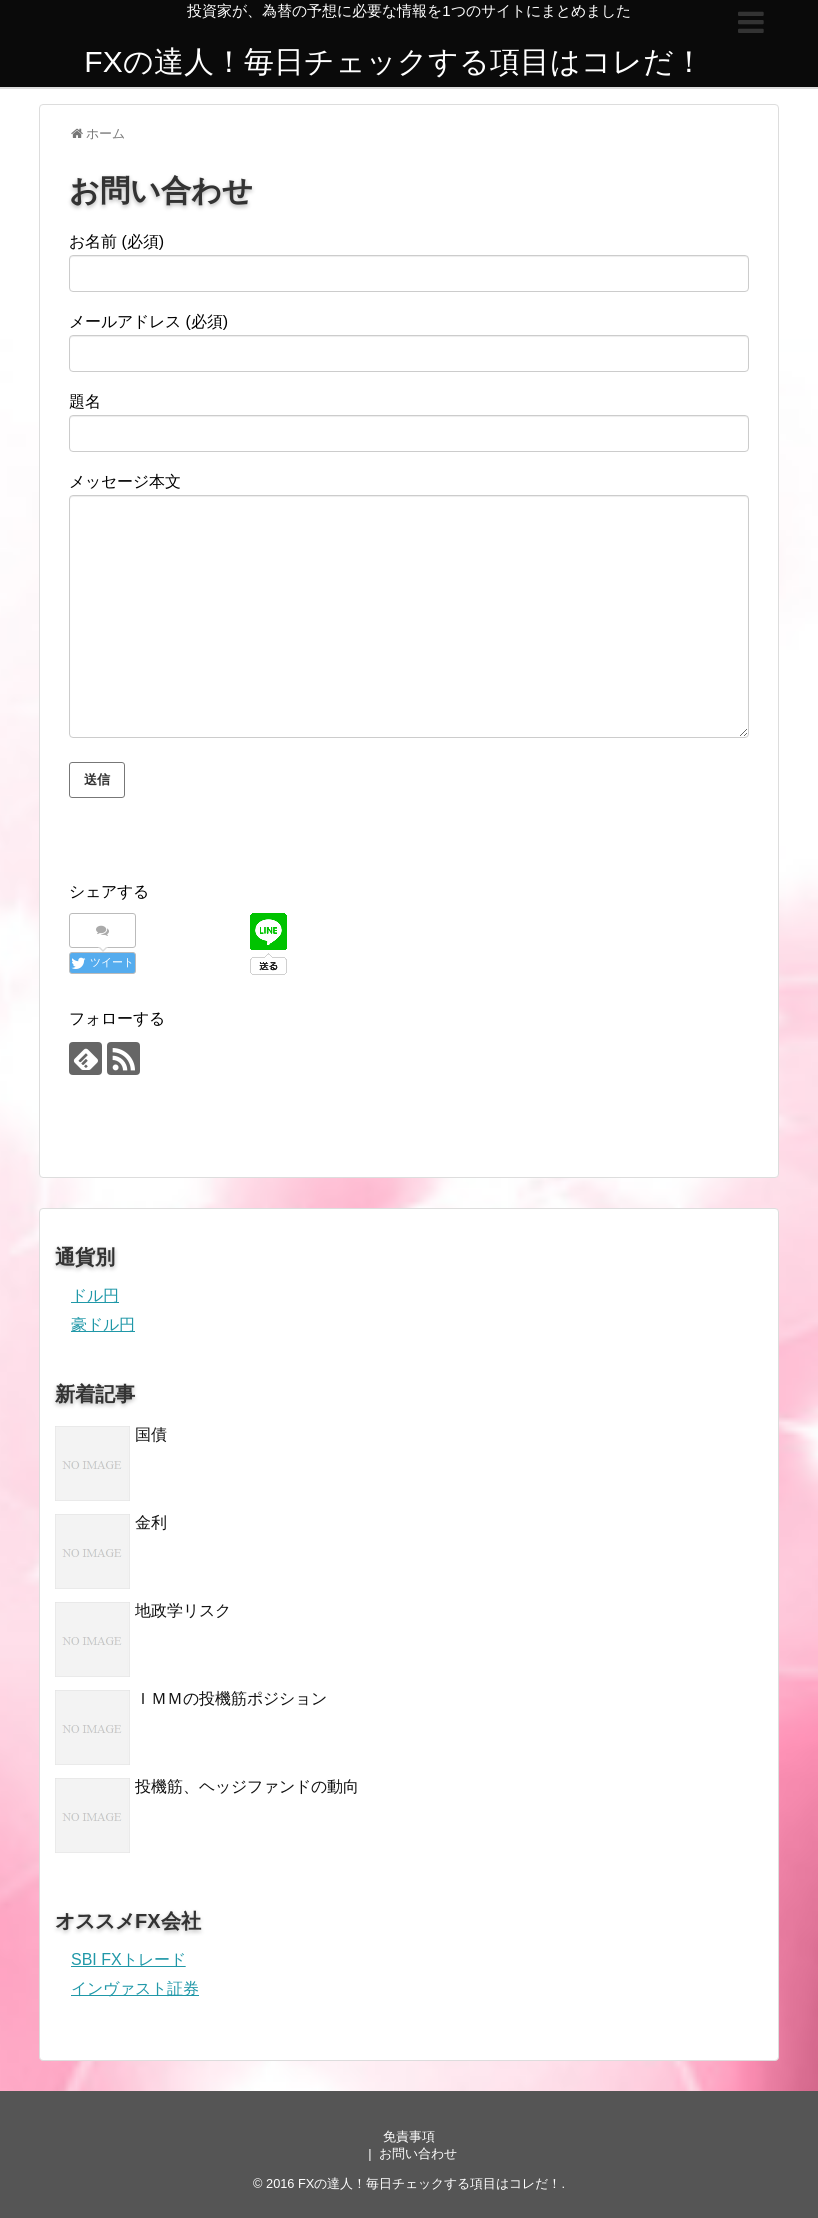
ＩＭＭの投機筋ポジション (231, 1698)
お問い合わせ (418, 2153)
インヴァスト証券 (135, 1988)
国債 (151, 1434)
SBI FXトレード (128, 1959)
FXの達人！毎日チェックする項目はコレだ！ (393, 61)
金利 (151, 1522)
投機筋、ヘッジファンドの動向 (247, 1786)
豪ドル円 (103, 1324)
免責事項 (409, 2136)
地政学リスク (183, 1610)
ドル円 (95, 1295)
